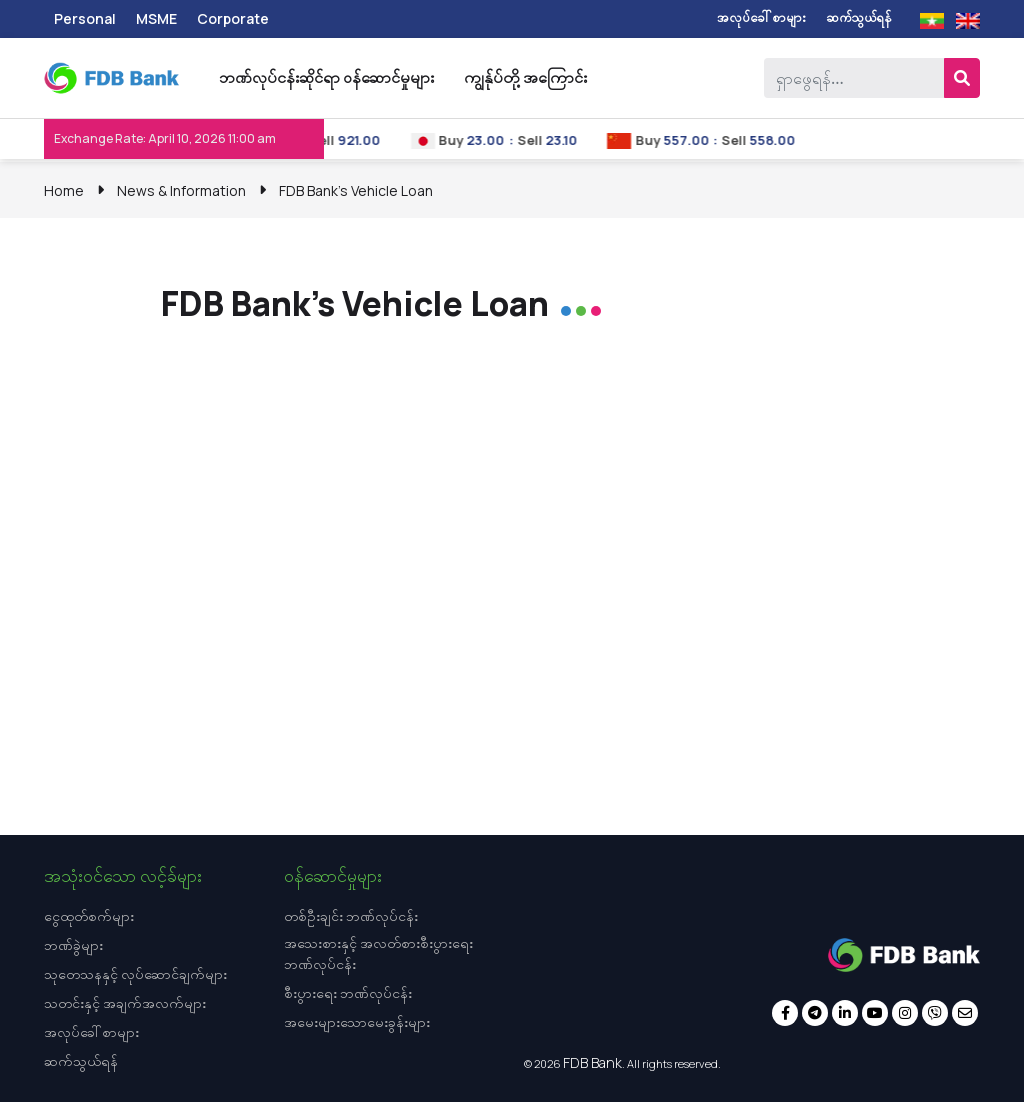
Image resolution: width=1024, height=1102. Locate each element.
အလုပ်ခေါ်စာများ (761, 17)
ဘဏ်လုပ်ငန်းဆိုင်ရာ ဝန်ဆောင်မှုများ (326, 77)
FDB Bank (592, 1062)
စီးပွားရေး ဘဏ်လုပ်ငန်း (348, 992)
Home (64, 190)
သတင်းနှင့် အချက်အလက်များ (125, 1002)
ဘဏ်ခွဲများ (73, 944)
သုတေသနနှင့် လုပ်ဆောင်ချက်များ (135, 973)
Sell (345, 140)
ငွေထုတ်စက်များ (89, 915)
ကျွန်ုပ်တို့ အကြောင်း (525, 77)
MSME (156, 18)
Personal (85, 18)
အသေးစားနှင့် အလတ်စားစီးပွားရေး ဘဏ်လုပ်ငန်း (378, 953)
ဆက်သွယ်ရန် (859, 17)
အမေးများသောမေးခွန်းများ (357, 1021)
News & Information (181, 190)
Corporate (233, 18)
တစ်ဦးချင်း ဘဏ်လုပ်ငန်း (351, 915)
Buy (474, 140)
